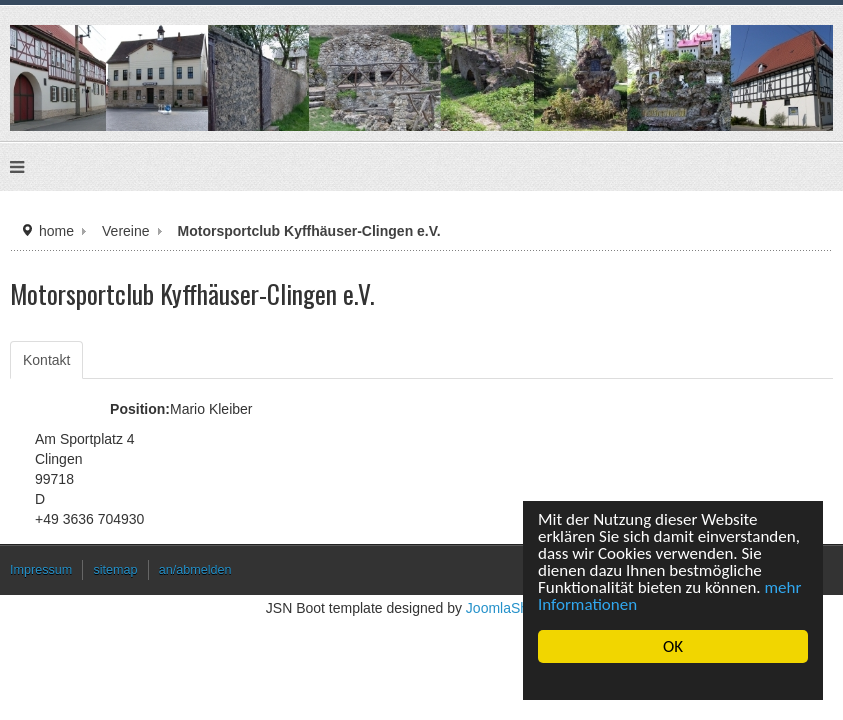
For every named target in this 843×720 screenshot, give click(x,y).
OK (673, 646)
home (56, 231)
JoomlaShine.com (521, 608)
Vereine (125, 231)
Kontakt (46, 360)
